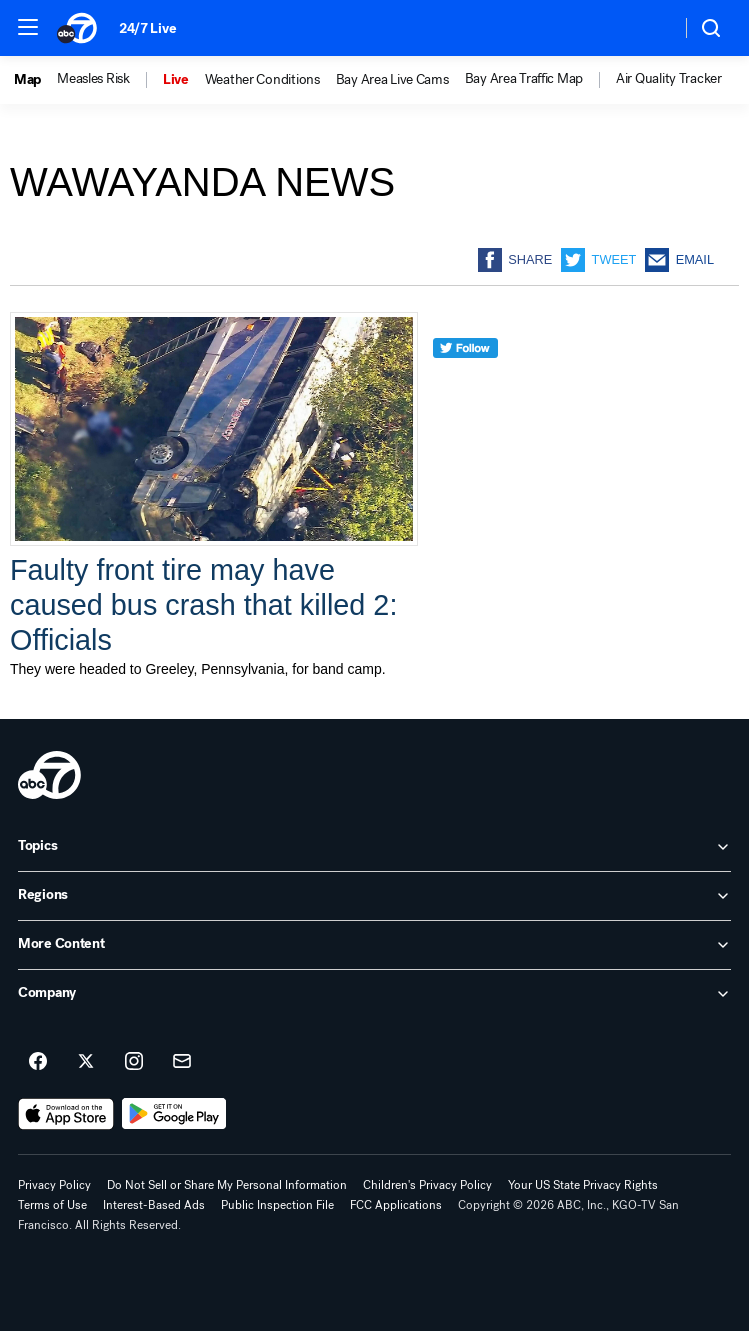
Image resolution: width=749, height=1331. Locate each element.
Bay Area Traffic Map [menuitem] (524, 79)
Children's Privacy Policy (427, 1185)
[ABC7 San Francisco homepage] (78, 28)
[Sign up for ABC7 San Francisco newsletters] (182, 1062)
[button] (28, 27)
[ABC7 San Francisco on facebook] (38, 1062)
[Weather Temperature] (649, 28)
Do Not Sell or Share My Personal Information (227, 1185)
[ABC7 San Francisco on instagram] (134, 1062)
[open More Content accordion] (374, 945)
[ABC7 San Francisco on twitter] (86, 1062)
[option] (35, 80)
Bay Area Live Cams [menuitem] (392, 80)
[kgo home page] (49, 775)
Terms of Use (52, 1205)
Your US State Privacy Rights (583, 1185)
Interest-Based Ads (154, 1205)
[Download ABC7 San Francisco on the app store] (66, 1114)
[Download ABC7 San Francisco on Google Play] (174, 1114)
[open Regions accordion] (374, 896)
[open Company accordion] (374, 994)
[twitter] (465, 384)
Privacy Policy (54, 1185)
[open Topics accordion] (374, 847)
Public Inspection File (277, 1205)
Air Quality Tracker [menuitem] (669, 79)
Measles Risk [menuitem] (93, 79)
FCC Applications (396, 1205)
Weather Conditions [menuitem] (262, 80)
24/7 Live (147, 28)
